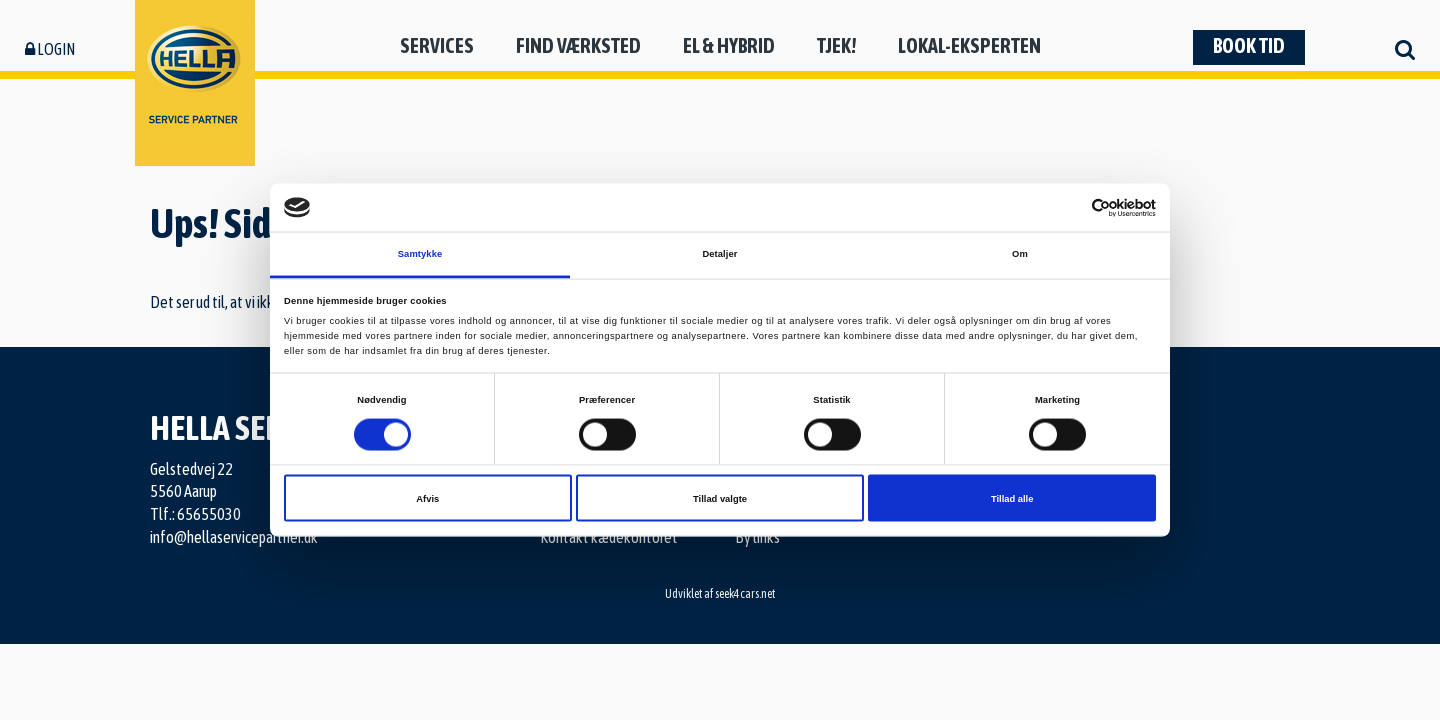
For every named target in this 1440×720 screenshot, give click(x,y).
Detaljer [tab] (719, 254)
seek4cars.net (745, 594)
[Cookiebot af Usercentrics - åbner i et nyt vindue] (1068, 207)
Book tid (1249, 45)
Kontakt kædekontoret (609, 537)
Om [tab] (1020, 254)
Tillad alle (1012, 498)
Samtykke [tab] (420, 254)
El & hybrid (729, 45)
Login (50, 49)
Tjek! (836, 45)
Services (437, 45)
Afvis (427, 498)
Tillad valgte (720, 498)
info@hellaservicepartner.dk (234, 537)
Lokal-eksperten (969, 45)
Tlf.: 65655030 (195, 514)
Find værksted (578, 45)
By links (757, 537)
